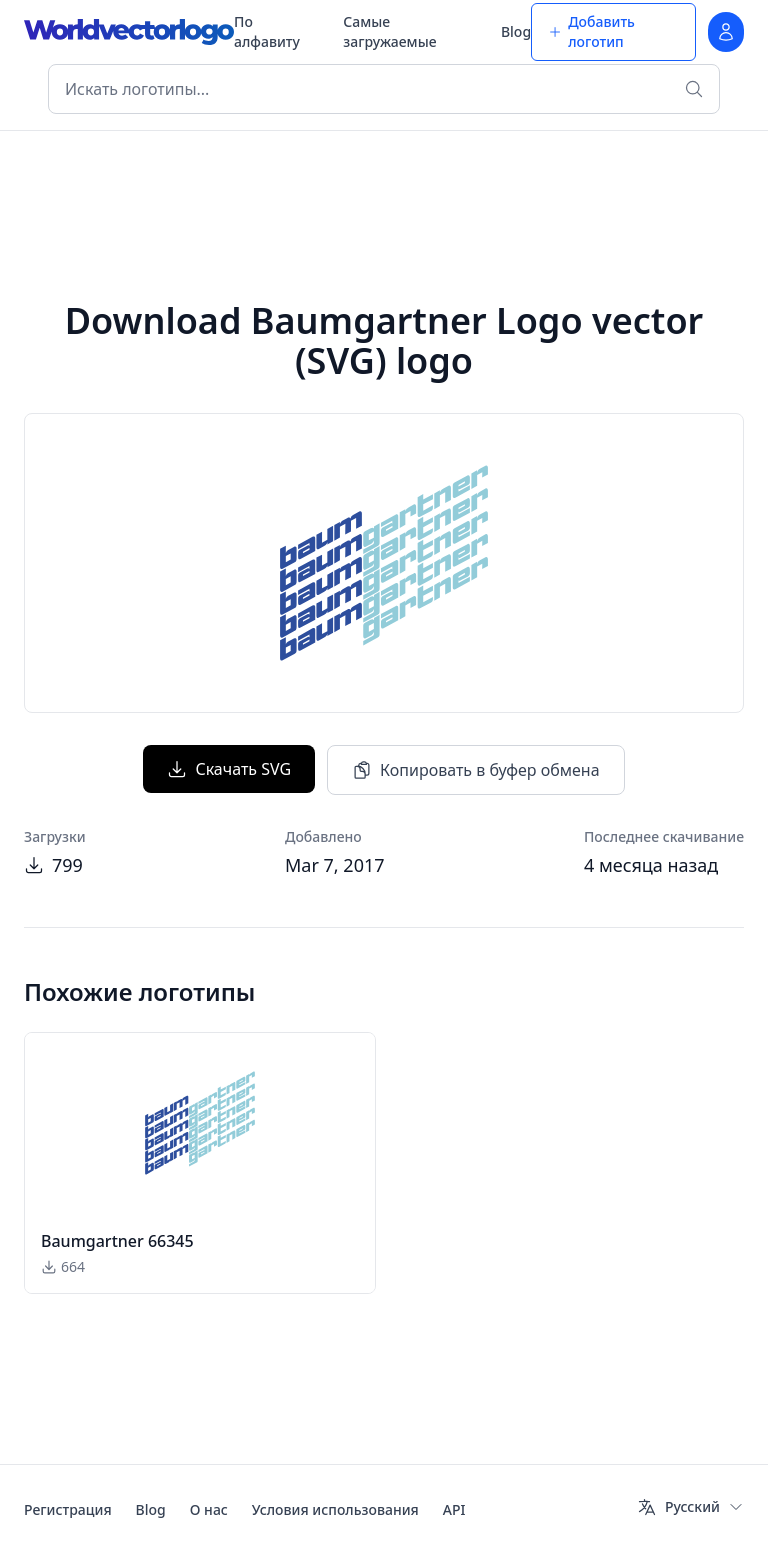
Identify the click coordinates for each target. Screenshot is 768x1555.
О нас (209, 1509)
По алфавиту (267, 31)
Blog (516, 31)
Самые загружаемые (389, 31)
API (454, 1509)
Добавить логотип (591, 31)
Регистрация (68, 1509)
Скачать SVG (229, 769)
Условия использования (335, 1509)
